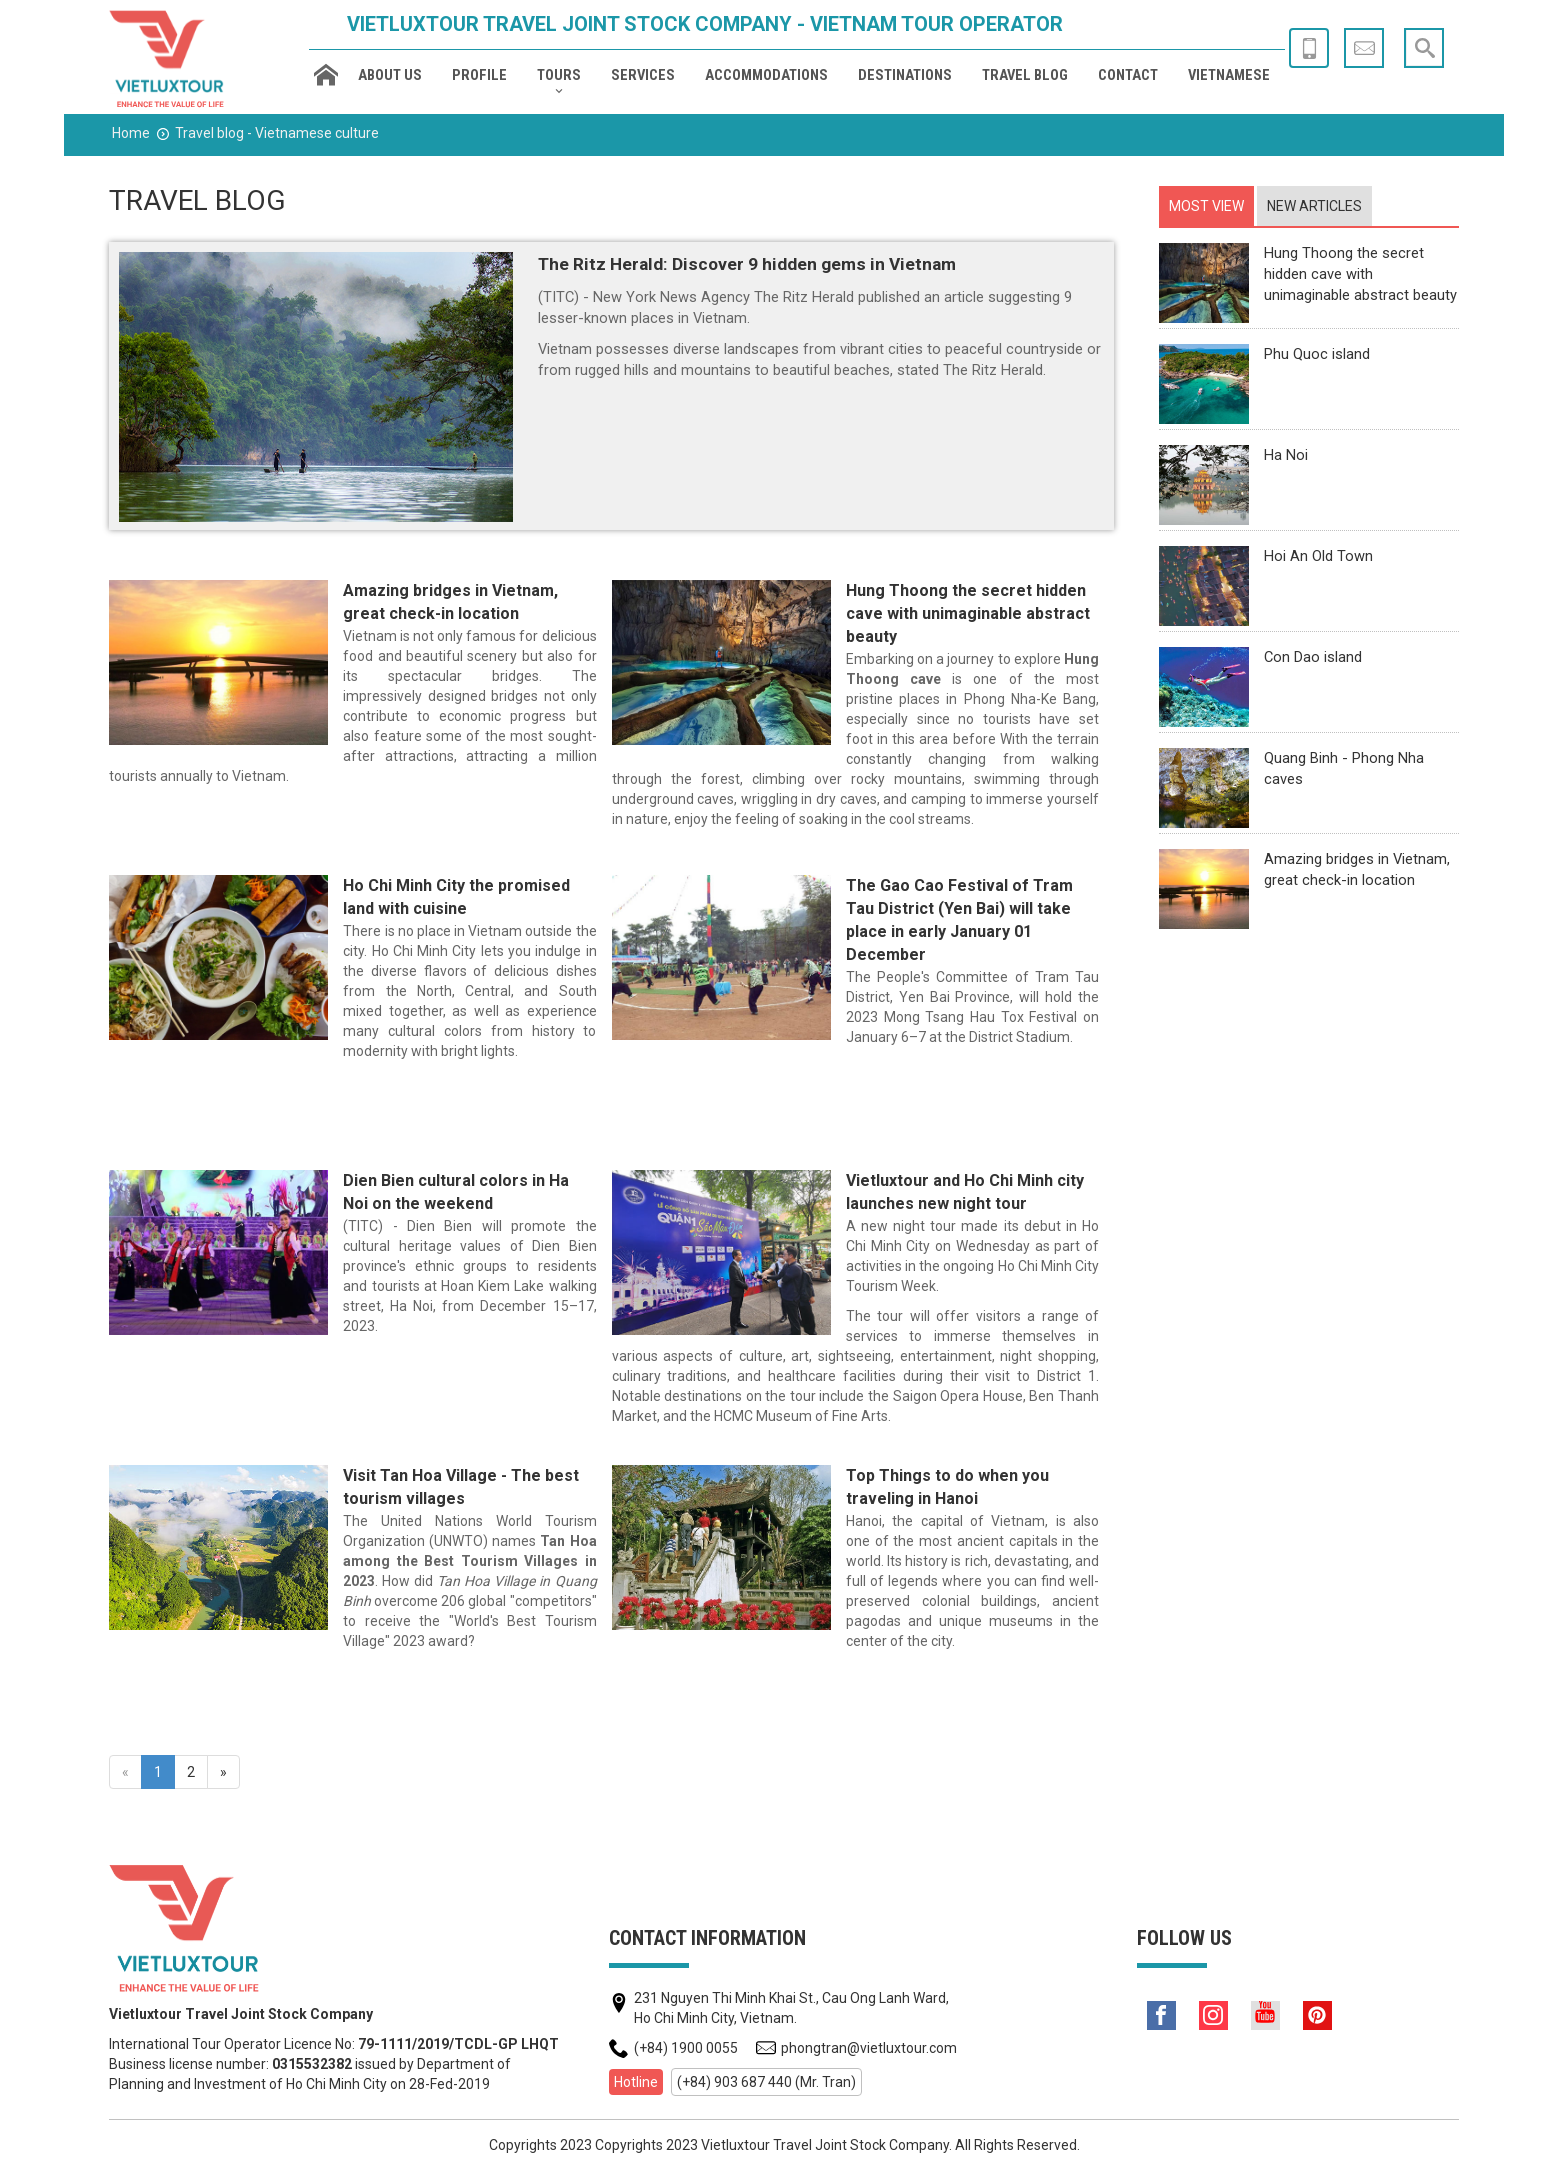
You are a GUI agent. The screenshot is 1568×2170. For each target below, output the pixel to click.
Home (131, 133)
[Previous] (125, 1772)
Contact (1128, 75)
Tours (559, 75)
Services (643, 75)
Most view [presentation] (1206, 206)
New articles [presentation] (1314, 206)
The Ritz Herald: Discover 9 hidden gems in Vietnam (747, 264)
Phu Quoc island (1317, 354)
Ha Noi (1286, 455)
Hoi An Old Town (1318, 556)
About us (390, 75)
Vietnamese (1229, 75)
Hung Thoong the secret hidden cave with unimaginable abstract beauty (968, 613)
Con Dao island (1313, 657)
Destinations (905, 75)
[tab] (1206, 206)
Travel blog (1025, 75)
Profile (479, 75)
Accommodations (766, 75)
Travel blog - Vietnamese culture (277, 133)
